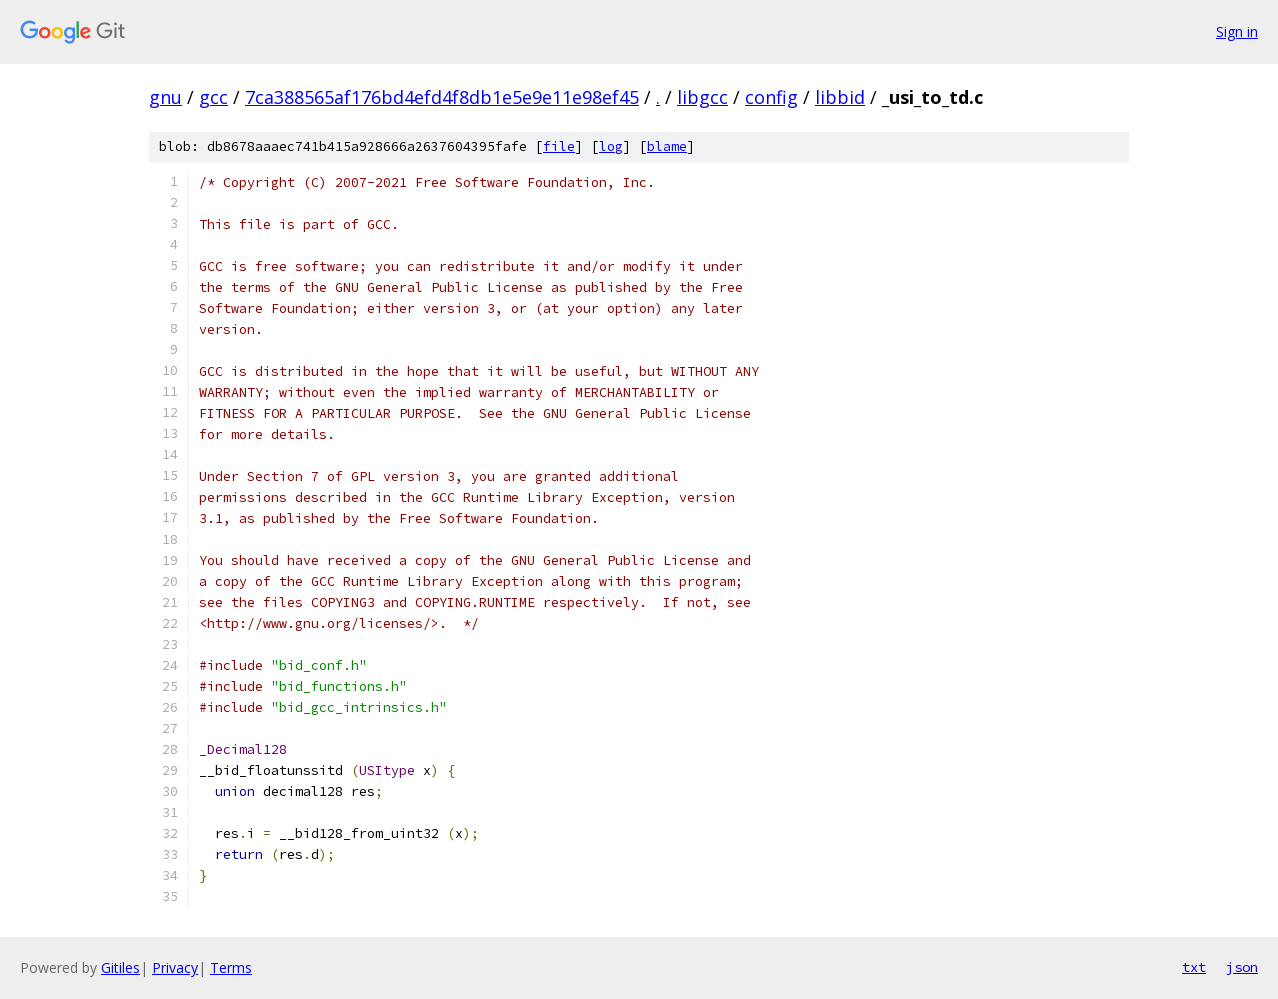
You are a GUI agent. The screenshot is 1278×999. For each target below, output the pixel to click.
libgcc (702, 97)
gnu (165, 97)
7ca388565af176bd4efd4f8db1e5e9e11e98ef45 (442, 97)
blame (667, 146)
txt (1194, 967)
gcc (213, 97)
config (771, 97)
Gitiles (120, 967)
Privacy (175, 967)
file (559, 146)
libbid (840, 97)
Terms (231, 967)
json (1242, 967)
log (611, 146)
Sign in (1237, 31)
